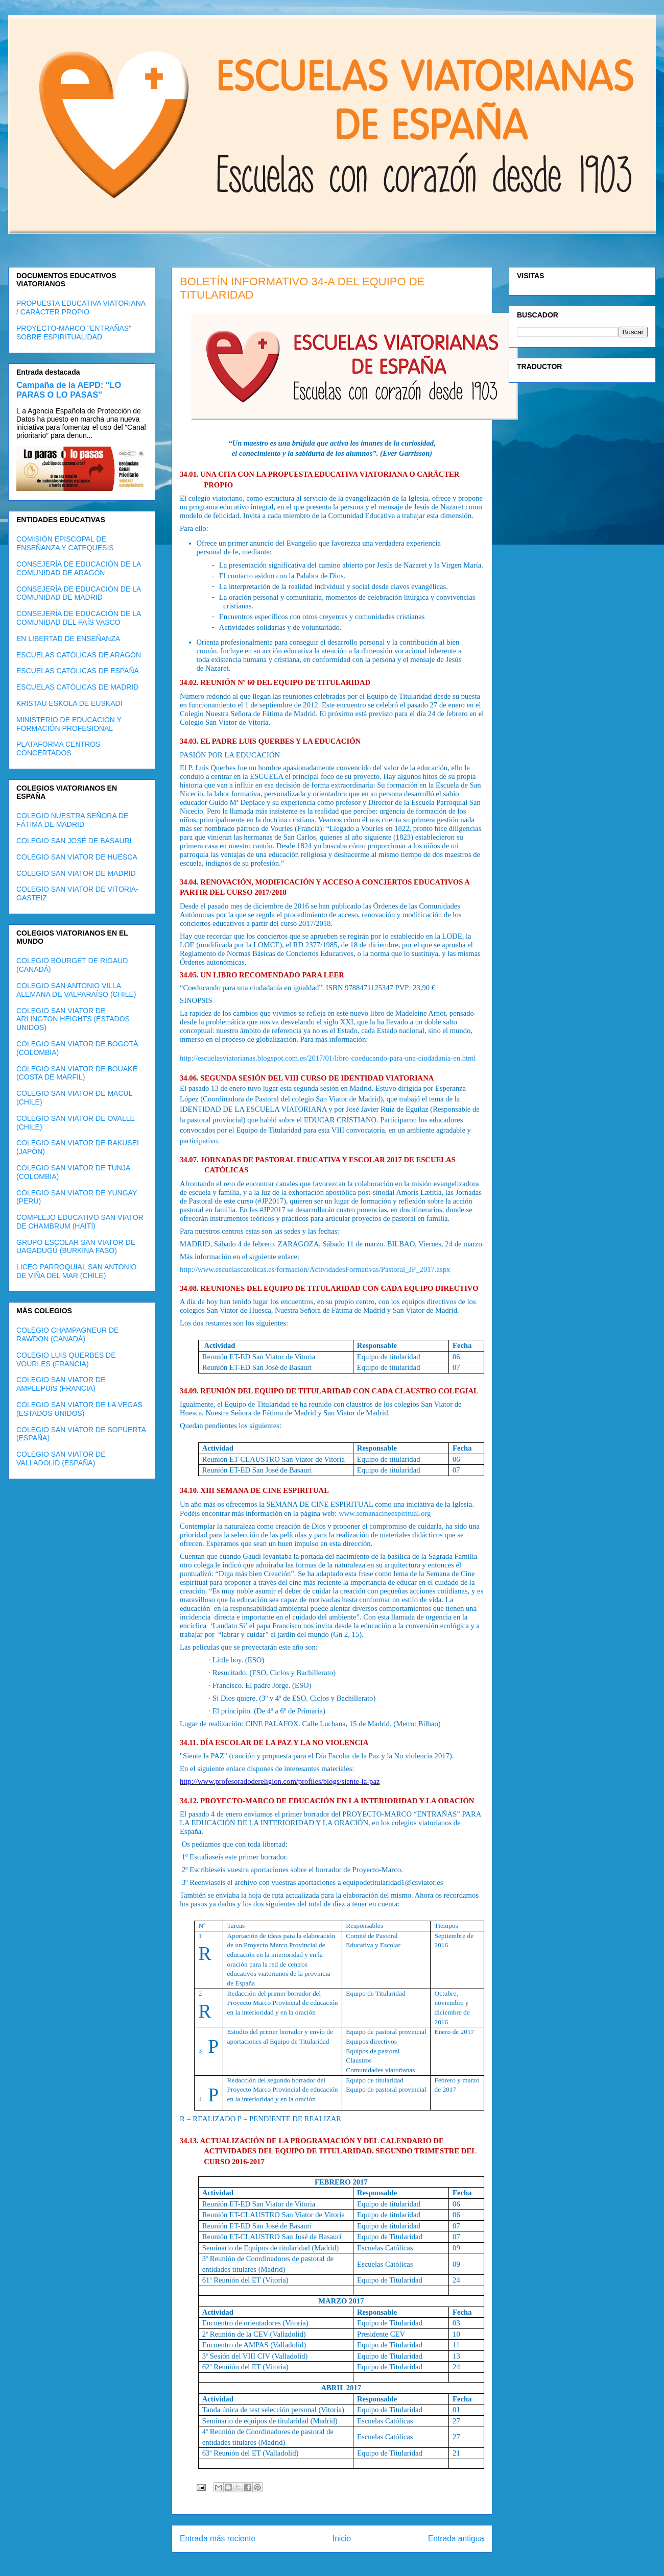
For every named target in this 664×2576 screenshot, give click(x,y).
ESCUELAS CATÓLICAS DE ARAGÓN (78, 655)
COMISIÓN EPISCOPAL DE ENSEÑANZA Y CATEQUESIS (65, 543)
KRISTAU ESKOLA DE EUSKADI (69, 703)
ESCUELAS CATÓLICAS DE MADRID (77, 687)
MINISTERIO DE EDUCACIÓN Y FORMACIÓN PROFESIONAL (69, 724)
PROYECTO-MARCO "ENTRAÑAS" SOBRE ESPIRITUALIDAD (73, 332)
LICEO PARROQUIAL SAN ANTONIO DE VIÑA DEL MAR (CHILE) (76, 1271)
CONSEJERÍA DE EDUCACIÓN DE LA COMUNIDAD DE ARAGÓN (78, 568)
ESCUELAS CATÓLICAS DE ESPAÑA (77, 671)
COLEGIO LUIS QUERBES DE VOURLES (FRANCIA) (66, 1359)
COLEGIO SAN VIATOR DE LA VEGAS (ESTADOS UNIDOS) (79, 1409)
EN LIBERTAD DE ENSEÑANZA (68, 638)
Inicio (342, 2538)
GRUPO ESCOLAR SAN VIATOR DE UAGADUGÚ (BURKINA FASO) (75, 1246)
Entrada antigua (456, 2538)
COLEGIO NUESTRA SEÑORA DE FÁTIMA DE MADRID (72, 820)
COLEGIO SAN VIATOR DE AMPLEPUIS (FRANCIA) (61, 1384)
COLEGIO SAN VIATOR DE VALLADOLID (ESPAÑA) (61, 1458)
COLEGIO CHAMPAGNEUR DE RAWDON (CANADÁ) (67, 1334)
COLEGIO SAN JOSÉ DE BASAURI (74, 841)
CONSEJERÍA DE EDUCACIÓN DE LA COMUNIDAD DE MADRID (78, 593)
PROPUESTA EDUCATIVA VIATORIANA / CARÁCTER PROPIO (80, 307)
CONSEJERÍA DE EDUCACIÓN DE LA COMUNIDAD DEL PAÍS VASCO (78, 617)
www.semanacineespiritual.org (385, 1513)
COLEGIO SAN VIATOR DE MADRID (76, 873)
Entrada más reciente (217, 2538)
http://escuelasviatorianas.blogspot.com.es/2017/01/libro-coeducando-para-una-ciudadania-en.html (328, 1058)
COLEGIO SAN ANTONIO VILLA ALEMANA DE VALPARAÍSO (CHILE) (76, 990)
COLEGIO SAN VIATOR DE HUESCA (76, 857)
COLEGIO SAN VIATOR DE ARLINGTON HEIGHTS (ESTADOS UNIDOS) (73, 1019)
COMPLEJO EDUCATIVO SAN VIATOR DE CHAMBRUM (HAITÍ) (80, 1221)
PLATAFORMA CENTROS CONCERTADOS (58, 748)
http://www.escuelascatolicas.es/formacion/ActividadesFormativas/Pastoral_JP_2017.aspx (315, 1269)
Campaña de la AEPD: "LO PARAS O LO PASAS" (68, 389)
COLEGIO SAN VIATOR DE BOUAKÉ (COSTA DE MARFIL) (76, 1073)
